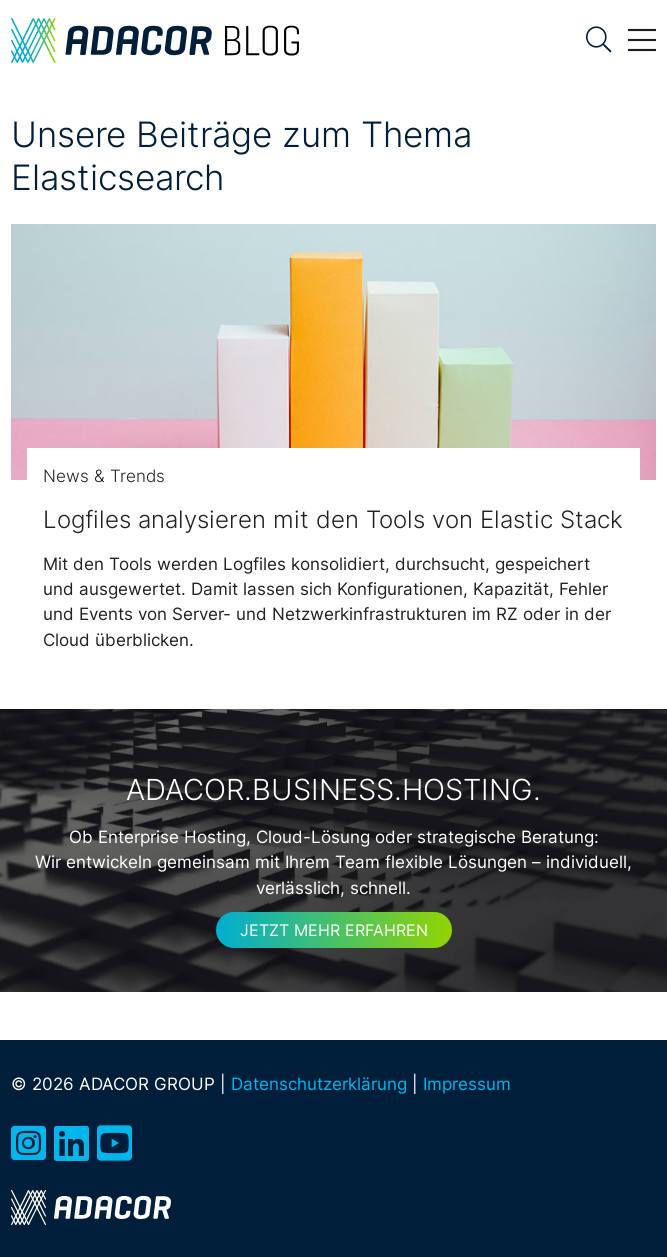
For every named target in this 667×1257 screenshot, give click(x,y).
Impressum (467, 1084)
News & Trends (104, 476)
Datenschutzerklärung (319, 1084)
